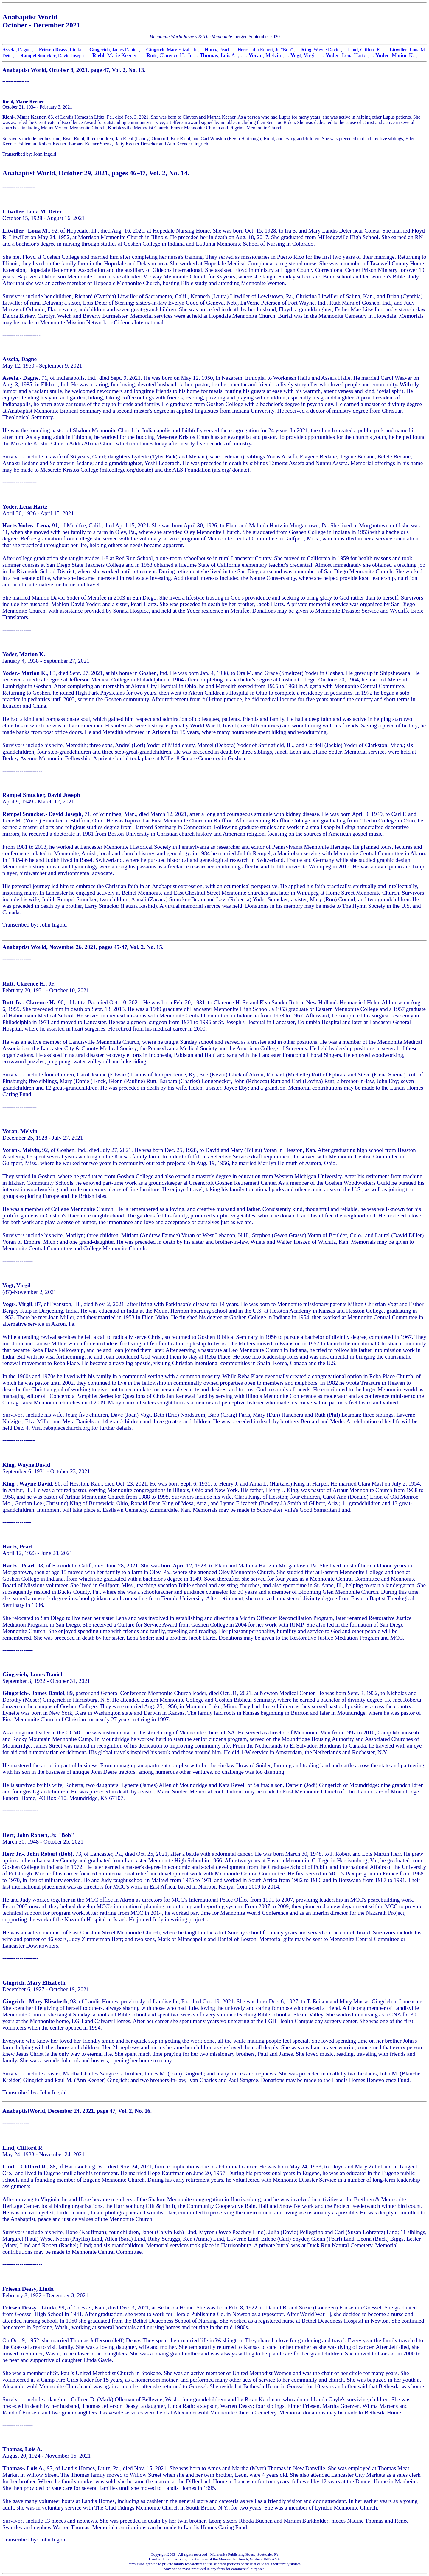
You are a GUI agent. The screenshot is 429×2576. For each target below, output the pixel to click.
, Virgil (303, 55)
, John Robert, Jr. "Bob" (265, 49)
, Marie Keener (121, 55)
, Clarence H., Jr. (169, 55)
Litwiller (399, 49)
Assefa (8, 49)
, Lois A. (218, 55)
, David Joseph (52, 55)
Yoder (332, 55)
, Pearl (217, 49)
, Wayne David (320, 49)
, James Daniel (114, 49)
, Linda (60, 49)
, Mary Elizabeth (171, 49)
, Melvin (265, 55)
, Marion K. (401, 55)
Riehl (98, 55)
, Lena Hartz (352, 55)
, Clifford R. (364, 49)
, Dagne (22, 49)
